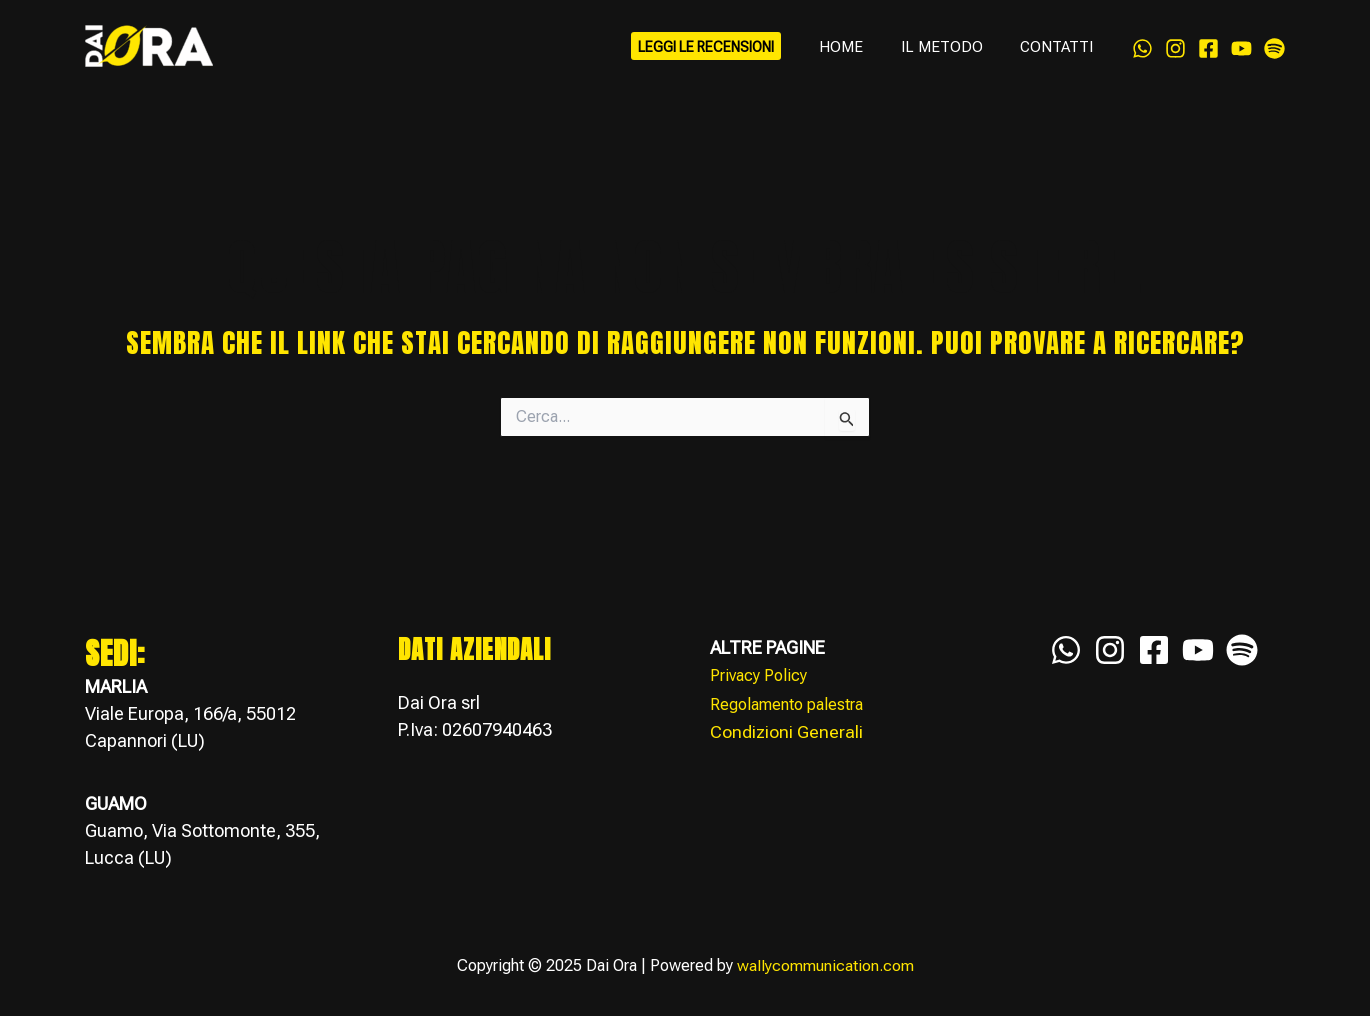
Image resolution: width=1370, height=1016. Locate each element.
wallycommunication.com (825, 966)
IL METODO (953, 55)
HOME (860, 55)
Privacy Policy (758, 675)
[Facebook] (1208, 51)
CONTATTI (1060, 55)
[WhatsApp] (1142, 51)
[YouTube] (1241, 51)
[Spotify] (1274, 51)
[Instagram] (1175, 51)
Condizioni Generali (786, 730)
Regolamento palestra (786, 703)
